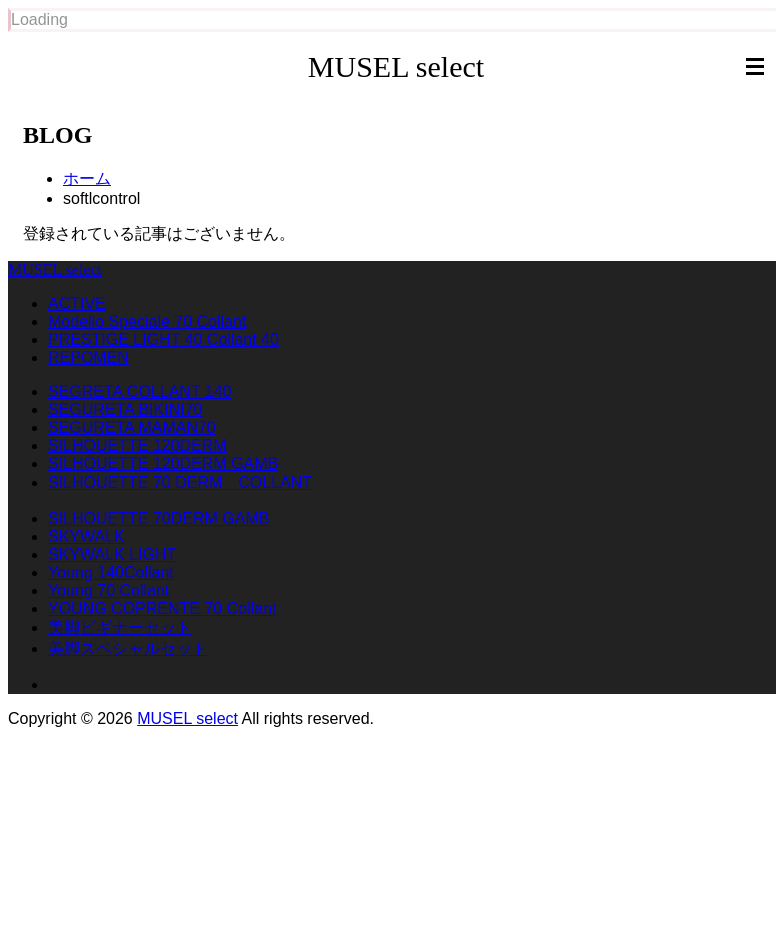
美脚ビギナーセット (120, 627)
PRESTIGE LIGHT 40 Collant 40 (163, 339)
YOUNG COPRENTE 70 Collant (162, 608)
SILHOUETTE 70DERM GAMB (158, 518)
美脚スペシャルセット (128, 648)
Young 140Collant (111, 572)
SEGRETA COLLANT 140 (139, 391)
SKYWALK (86, 536)
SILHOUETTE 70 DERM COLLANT (180, 482)
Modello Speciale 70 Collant (147, 321)
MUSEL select (396, 66)
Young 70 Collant (108, 590)
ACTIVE (77, 303)
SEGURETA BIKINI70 (125, 409)
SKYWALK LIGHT (112, 554)
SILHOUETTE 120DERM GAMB (163, 463)
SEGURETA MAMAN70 (132, 427)
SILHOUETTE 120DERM (137, 445)
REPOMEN (88, 357)
